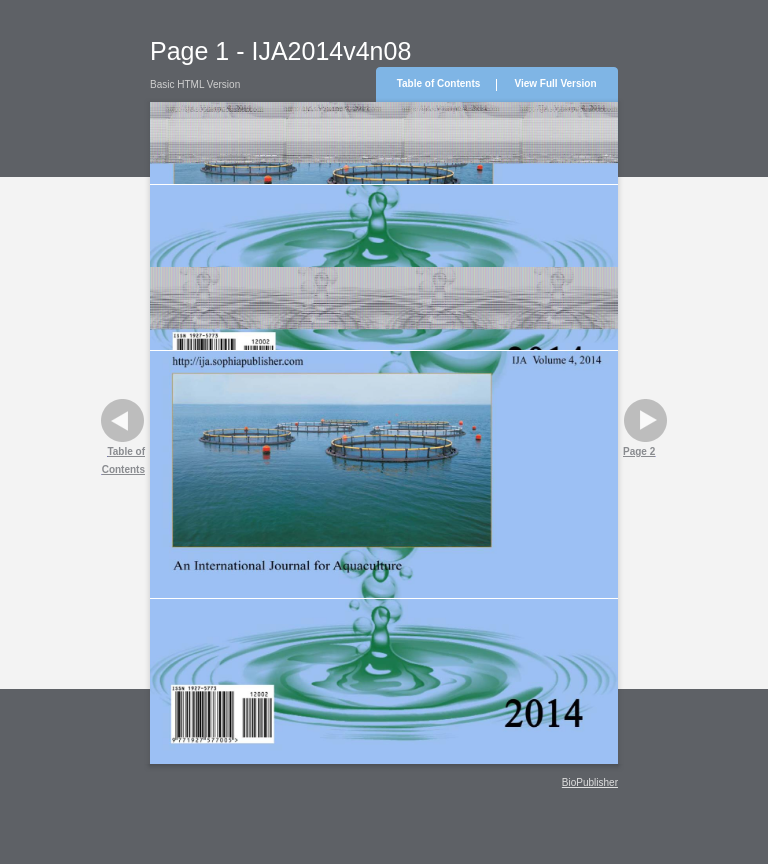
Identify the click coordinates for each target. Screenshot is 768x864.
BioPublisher (590, 782)
